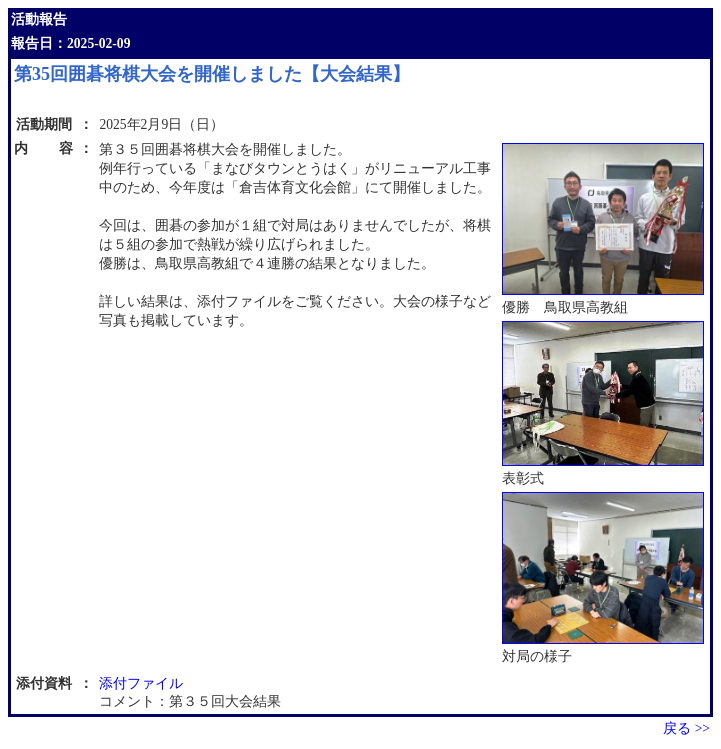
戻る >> (686, 728)
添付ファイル (141, 683)
